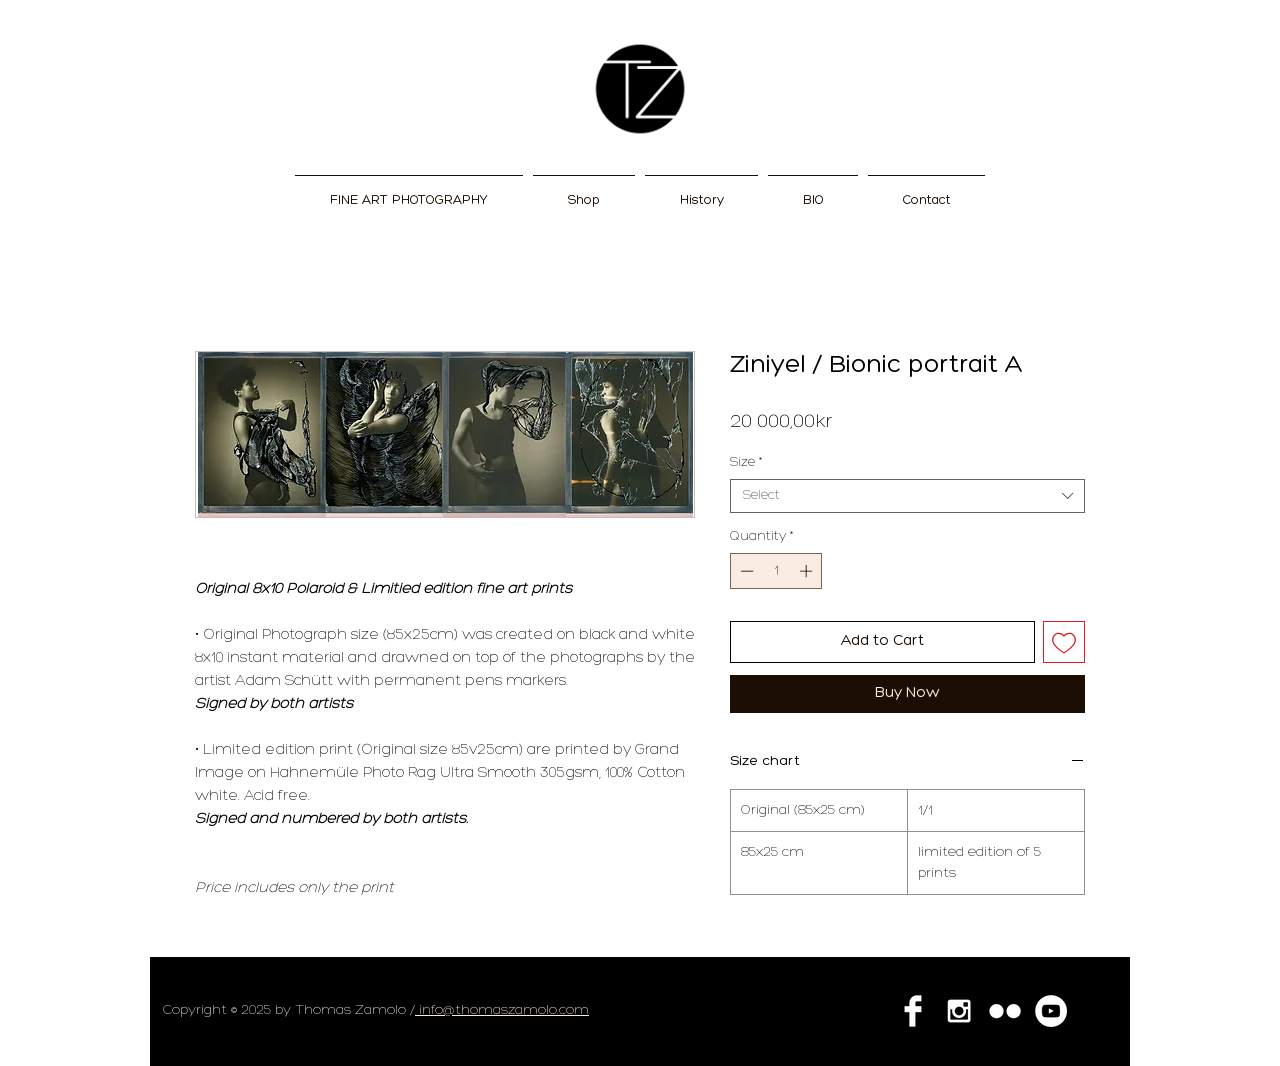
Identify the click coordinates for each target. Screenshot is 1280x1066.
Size (746, 462)
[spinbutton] (776, 571)
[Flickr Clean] (1005, 1011)
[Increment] (808, 571)
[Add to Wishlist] (1064, 642)
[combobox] (907, 496)
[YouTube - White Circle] (1051, 1011)
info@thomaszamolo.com (502, 1010)
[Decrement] (745, 571)
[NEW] (640, 89)
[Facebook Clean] (913, 1011)
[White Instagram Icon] (959, 1011)
